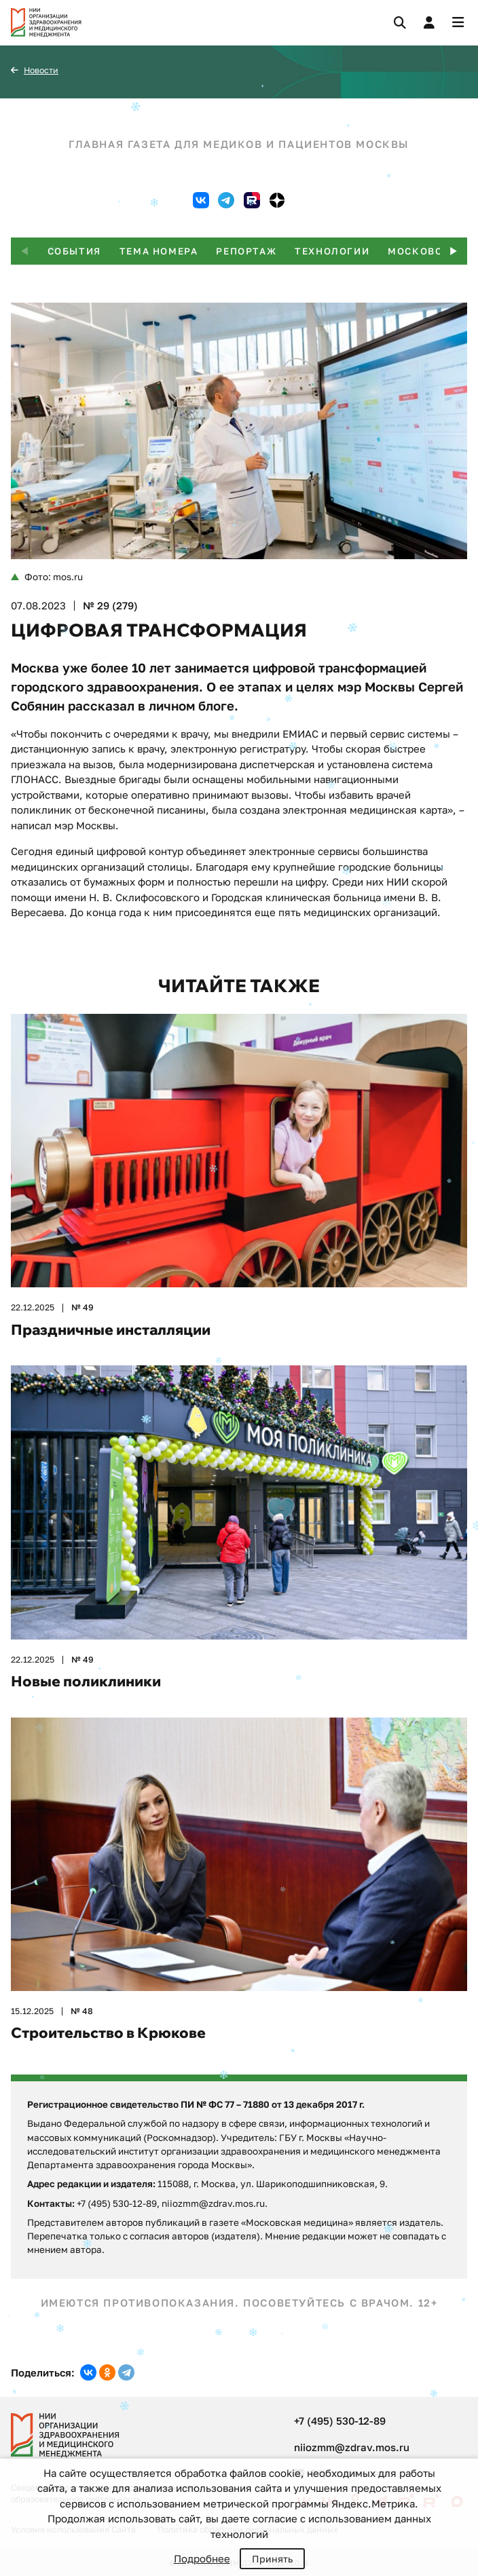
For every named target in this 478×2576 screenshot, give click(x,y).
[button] (453, 251)
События (74, 251)
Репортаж (246, 251)
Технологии (332, 251)
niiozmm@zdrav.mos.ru (351, 2447)
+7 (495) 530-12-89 (340, 2420)
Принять (272, 2558)
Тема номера (159, 251)
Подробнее (202, 2558)
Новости (41, 70)
